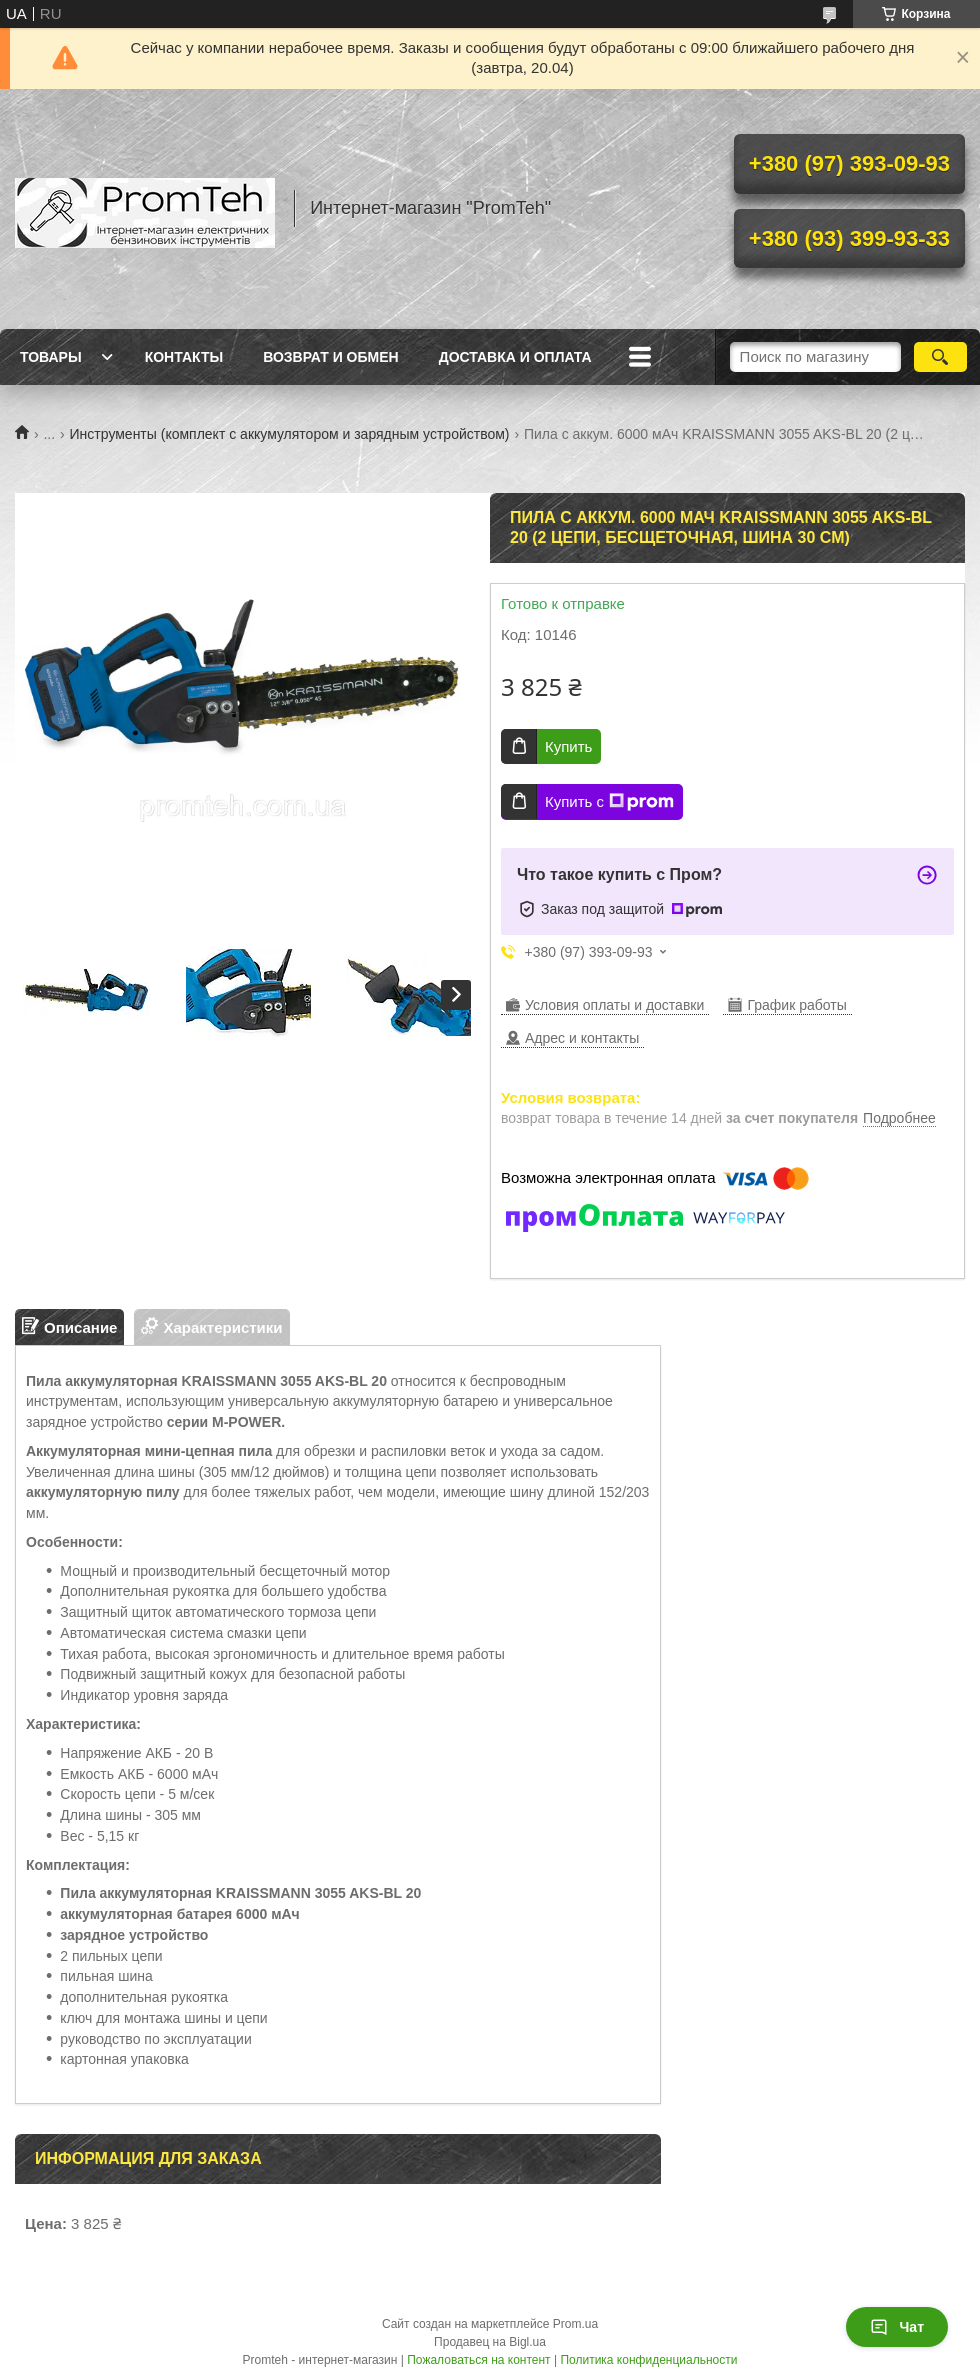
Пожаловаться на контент (478, 2360)
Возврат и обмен (331, 357)
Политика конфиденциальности (648, 2360)
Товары (51, 357)
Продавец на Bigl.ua (490, 2342)
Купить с (609, 802)
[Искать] (940, 357)
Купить (568, 746)
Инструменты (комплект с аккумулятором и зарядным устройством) (290, 434)
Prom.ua (575, 2324)
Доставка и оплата (515, 357)
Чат (897, 2327)
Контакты (184, 357)
